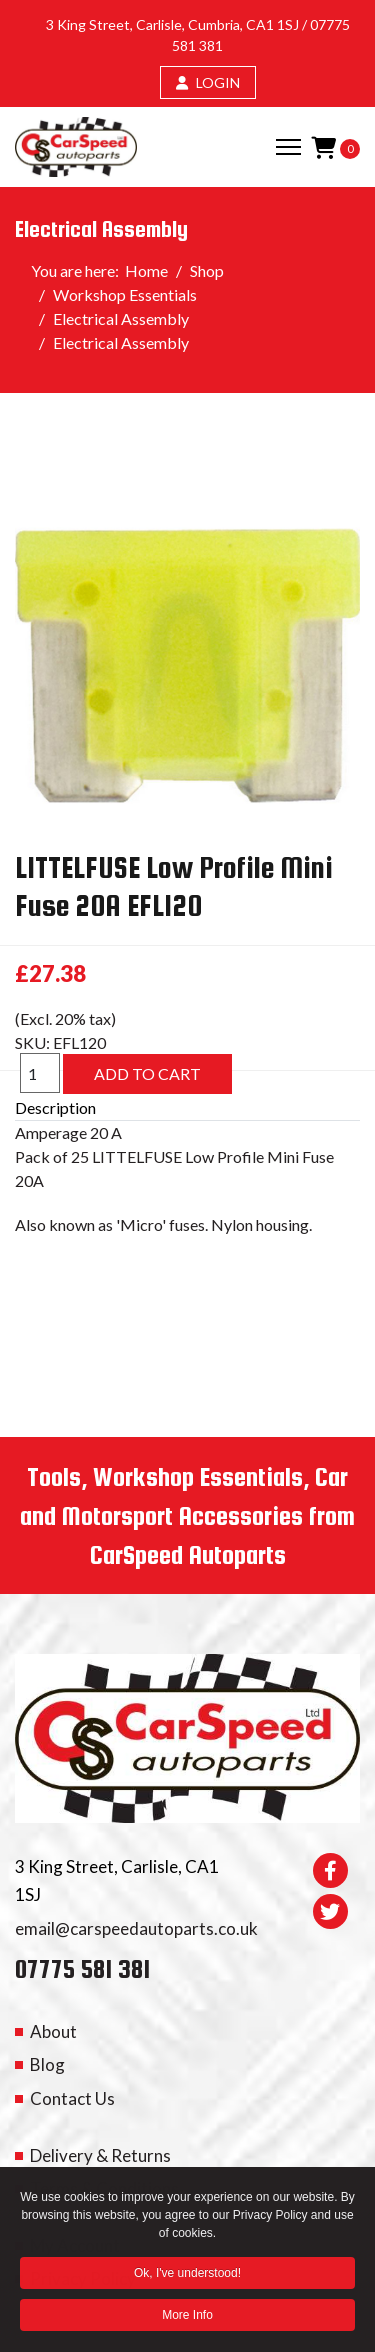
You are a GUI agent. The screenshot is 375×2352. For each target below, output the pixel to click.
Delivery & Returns (100, 2155)
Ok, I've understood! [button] (187, 2277)
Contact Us (72, 2098)
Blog (47, 2064)
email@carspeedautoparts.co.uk (136, 1928)
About (53, 2031)
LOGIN (208, 82)
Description (55, 1107)
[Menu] (288, 147)
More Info (187, 2319)
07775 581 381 (82, 1968)
